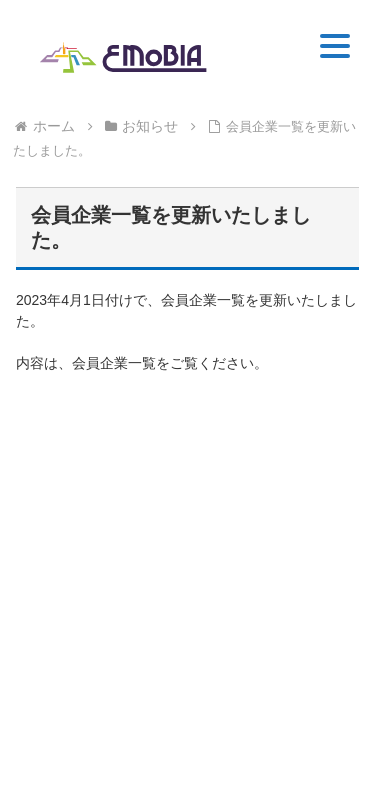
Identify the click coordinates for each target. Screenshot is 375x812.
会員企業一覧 (114, 363)
